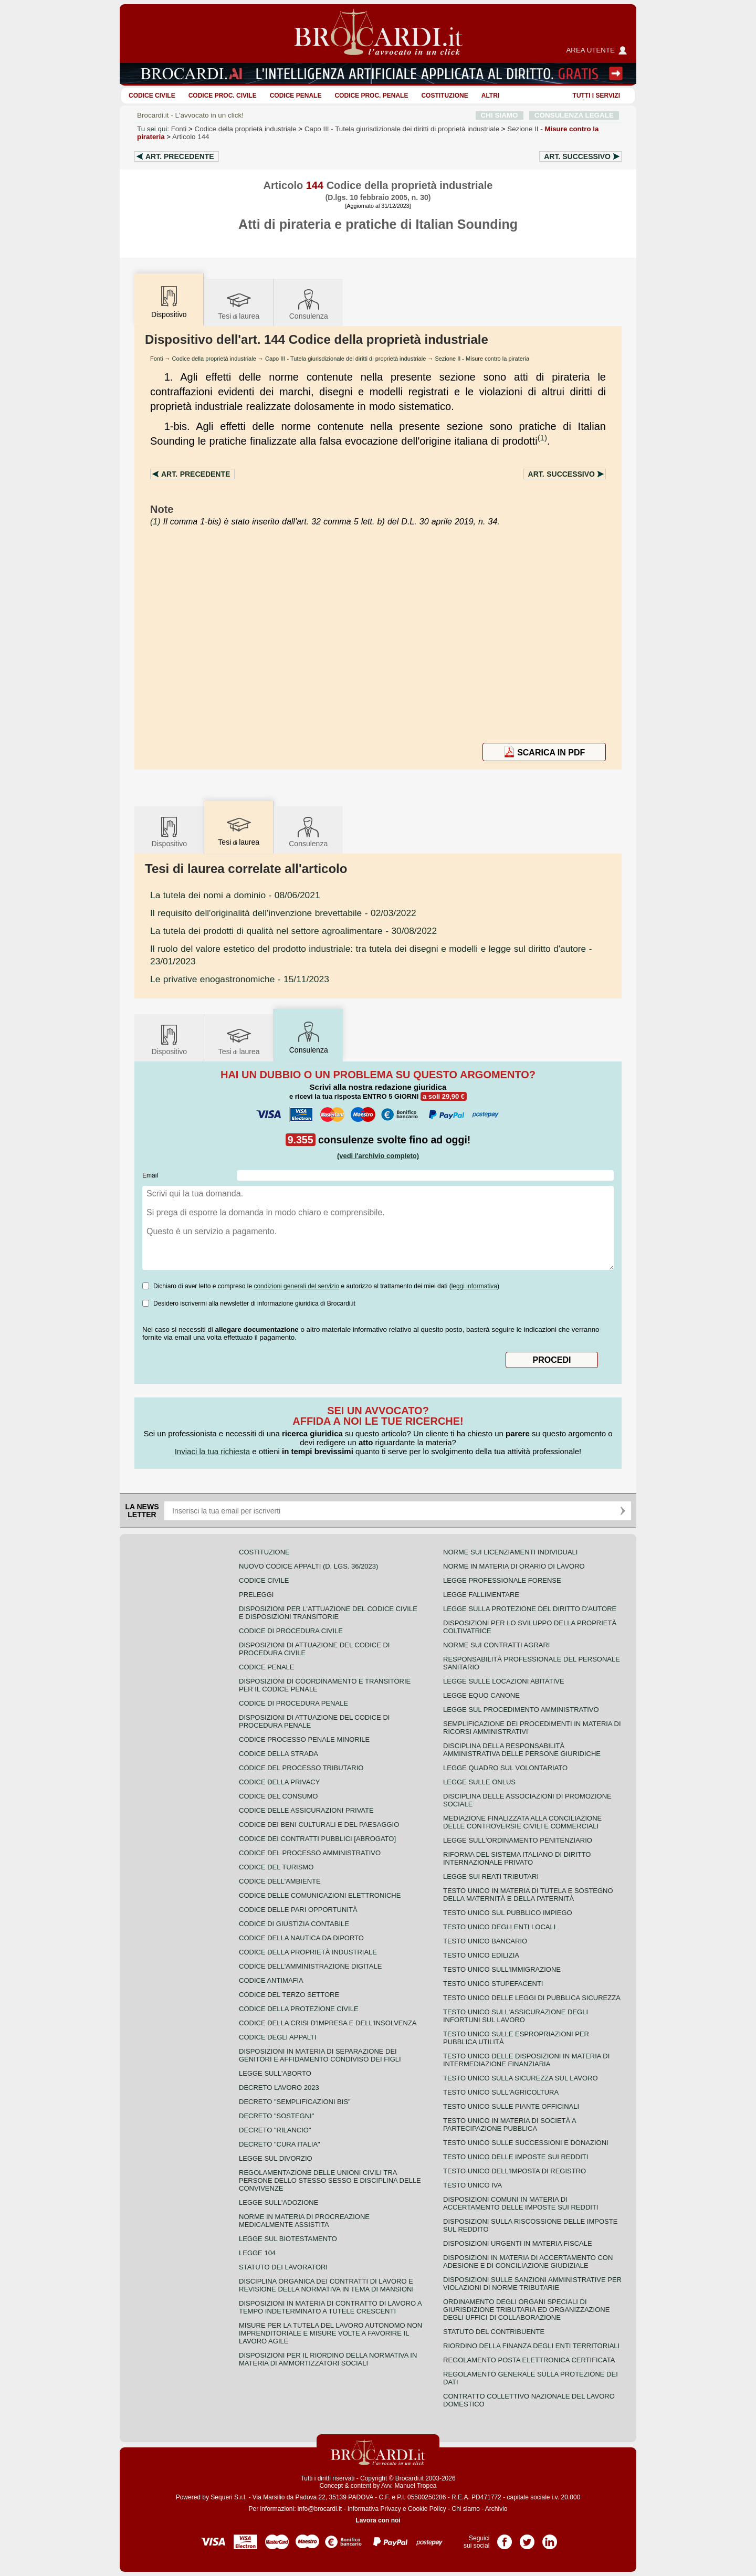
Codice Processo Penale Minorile (304, 1739)
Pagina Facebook (504, 2538)
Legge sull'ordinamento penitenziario (517, 1840)
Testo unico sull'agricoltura (501, 2092)
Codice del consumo (278, 1796)
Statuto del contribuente (493, 2332)
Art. (179, 156)
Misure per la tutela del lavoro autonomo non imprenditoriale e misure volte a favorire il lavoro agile (330, 2333)
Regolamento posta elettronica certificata (529, 2360)
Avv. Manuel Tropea (409, 2485)
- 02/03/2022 (283, 913)
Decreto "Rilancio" (275, 2130)
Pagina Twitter (527, 2538)
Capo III (401, 129)
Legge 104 (257, 2253)
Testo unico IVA (472, 2185)
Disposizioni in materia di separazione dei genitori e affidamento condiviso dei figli (320, 2055)
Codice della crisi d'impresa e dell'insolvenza (328, 2023)
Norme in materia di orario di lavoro (514, 1566)
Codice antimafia (271, 1980)
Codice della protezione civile (299, 2009)
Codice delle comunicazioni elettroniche (320, 1895)
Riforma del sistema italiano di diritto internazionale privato (517, 1858)
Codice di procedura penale (293, 1703)
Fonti (179, 129)
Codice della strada (278, 1754)
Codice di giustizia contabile (294, 1924)
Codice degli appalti (278, 2037)
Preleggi (256, 1595)
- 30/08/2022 (293, 931)
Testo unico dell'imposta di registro (514, 2171)
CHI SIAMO (499, 115)
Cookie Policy (427, 2508)
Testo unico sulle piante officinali (511, 2106)
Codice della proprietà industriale (246, 129)
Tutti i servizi (596, 95)
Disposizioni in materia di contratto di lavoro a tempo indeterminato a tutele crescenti (330, 2307)
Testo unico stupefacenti (493, 1984)
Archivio (496, 2508)
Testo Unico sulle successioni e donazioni (525, 2143)
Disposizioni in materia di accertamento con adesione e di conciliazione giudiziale (528, 2261)
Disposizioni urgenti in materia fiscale (517, 2243)
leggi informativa (474, 1286)
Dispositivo (169, 831)
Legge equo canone (481, 1695)
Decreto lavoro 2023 (279, 2087)
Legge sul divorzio (275, 2158)
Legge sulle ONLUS (479, 1782)
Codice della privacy (279, 1782)
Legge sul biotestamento (288, 2239)
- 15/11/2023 (239, 979)
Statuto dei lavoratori (283, 2267)
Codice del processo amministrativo (310, 1853)
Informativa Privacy (374, 2508)
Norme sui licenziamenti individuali (510, 1552)
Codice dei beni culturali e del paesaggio (319, 1824)
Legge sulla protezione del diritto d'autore (529, 1609)
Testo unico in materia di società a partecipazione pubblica (509, 2124)
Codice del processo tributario (301, 1768)
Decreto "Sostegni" (276, 2116)
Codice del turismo (276, 1867)
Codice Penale (296, 95)
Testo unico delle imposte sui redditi (515, 2157)
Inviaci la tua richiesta (212, 1451)
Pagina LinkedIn (549, 2538)
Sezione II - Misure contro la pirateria (482, 358)
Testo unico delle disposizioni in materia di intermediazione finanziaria (526, 2060)
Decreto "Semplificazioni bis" (295, 2102)
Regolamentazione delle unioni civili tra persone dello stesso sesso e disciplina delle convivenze (330, 2180)
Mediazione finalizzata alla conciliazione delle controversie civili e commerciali (522, 1822)
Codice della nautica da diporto (301, 1938)
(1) (542, 437)
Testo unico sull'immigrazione (502, 1969)
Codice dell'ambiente (280, 1881)
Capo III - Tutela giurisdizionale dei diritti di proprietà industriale (345, 358)
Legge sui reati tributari (491, 1876)
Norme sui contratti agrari (496, 1645)
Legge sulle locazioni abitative (503, 1681)
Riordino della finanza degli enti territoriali (531, 2346)
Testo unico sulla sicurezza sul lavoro (520, 2078)
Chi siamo (465, 2508)
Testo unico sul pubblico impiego (507, 1913)
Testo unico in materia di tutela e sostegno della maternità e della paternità (528, 1894)
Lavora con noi (377, 2520)
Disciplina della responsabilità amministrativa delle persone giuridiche (522, 1750)
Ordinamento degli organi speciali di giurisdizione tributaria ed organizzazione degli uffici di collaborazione (526, 2309)
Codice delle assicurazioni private (306, 1810)
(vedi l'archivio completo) (378, 1156)
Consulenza (308, 303)
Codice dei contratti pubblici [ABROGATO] (317, 1839)
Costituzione (444, 95)
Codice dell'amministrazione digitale (310, 1966)
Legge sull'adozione (278, 2202)
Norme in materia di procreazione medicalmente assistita (304, 2220)
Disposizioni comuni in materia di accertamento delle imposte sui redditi (520, 2203)
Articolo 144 (190, 137)
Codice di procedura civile (291, 1631)
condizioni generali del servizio (296, 1286)
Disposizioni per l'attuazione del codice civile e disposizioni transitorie (328, 1613)
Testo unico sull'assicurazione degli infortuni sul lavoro (515, 2016)
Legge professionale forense (502, 1580)
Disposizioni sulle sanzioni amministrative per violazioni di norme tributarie (532, 2283)
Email (150, 1175)
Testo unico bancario (485, 1941)
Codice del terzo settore (289, 1995)
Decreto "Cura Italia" (279, 2144)
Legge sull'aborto (275, 2073)
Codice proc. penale (371, 95)
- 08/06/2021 (235, 895)
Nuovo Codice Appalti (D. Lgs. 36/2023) (308, 1566)
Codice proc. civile (222, 95)
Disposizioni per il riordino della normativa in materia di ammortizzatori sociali (328, 2359)
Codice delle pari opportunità (298, 1909)
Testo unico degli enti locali (499, 1927)
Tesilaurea (238, 303)
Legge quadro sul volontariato (505, 1768)
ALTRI (490, 95)
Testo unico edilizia (481, 1955)
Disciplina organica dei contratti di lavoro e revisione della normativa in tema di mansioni (326, 2285)
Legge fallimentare (481, 1595)
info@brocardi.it (320, 2508)
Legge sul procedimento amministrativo (521, 1709)
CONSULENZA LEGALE (574, 115)
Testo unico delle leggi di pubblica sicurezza (532, 1998)
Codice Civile (152, 95)
